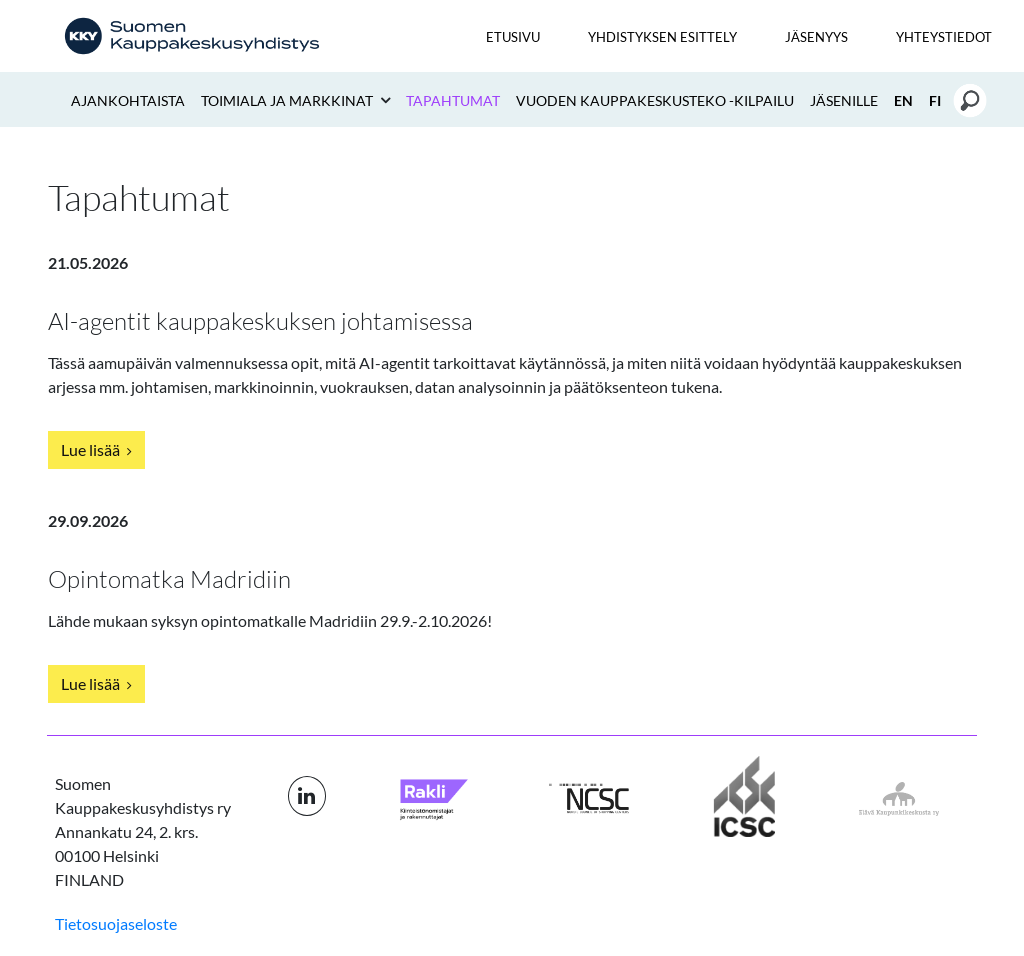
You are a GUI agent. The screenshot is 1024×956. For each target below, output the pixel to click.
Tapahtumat (453, 100)
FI (935, 100)
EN (903, 100)
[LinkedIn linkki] (307, 796)
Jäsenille (844, 100)
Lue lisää (96, 449)
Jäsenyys (816, 37)
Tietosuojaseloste (116, 923)
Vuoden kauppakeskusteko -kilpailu (655, 100)
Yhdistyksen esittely (662, 37)
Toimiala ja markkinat (288, 100)
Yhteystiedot (944, 37)
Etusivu (513, 37)
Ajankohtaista (128, 100)
